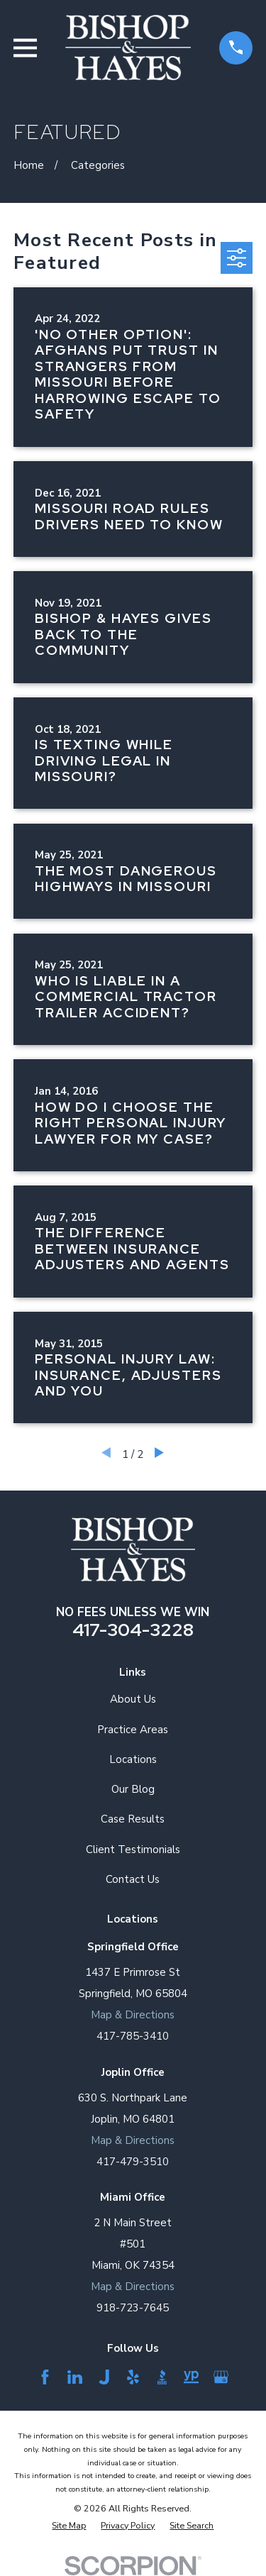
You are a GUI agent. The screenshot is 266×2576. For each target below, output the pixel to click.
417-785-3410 (132, 2036)
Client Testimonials (133, 1849)
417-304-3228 (133, 1630)
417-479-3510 (132, 2162)
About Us (133, 1699)
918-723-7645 (132, 2308)
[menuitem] (69, 2525)
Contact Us (133, 1879)
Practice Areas (132, 1730)
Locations (133, 1759)
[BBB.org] (162, 2377)
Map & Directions (132, 2015)
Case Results (133, 1819)
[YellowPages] (191, 2377)
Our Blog (133, 1789)
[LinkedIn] (74, 2377)
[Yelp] (133, 2377)
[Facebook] (45, 2377)
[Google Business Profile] (221, 2377)
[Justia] (103, 2377)
